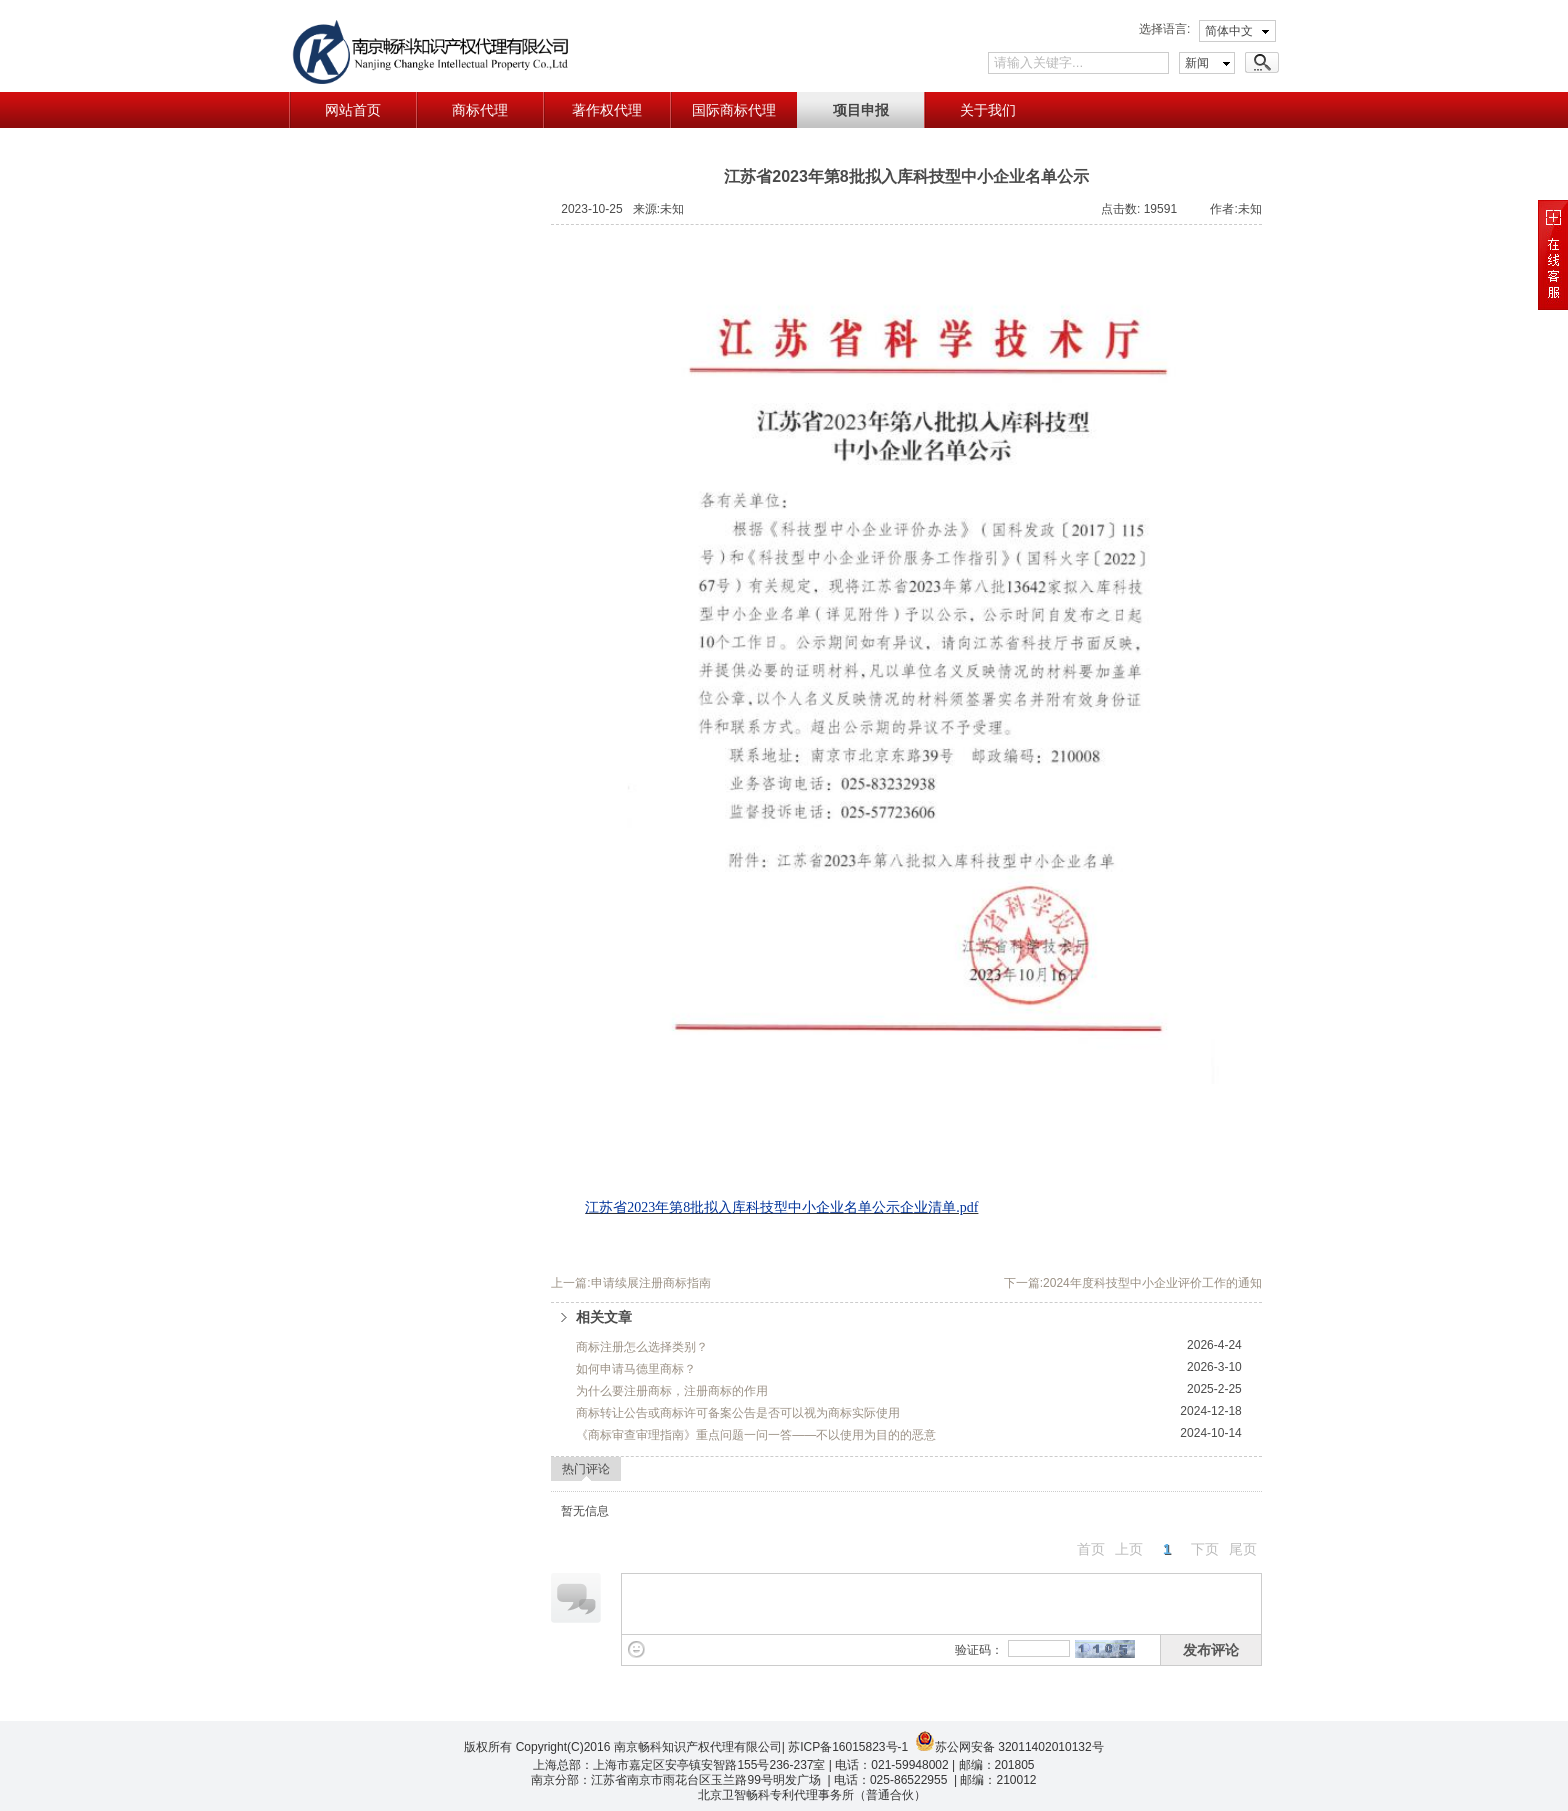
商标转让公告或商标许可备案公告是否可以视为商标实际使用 (738, 1413)
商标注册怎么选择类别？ (642, 1347)
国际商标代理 (734, 110)
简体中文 (1229, 31)
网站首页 (353, 110)
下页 (1205, 1549)
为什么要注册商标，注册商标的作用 (672, 1391)
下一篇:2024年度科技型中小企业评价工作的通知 (1133, 1283)
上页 (1129, 1549)
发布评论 (1211, 1650)
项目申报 (861, 110)
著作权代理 (607, 110)
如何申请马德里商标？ (636, 1369)
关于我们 (988, 110)
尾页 (1243, 1549)
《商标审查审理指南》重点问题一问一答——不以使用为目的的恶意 (756, 1435)
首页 (1091, 1549)
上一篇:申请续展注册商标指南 (630, 1283)
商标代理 (480, 110)
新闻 (1197, 63)
